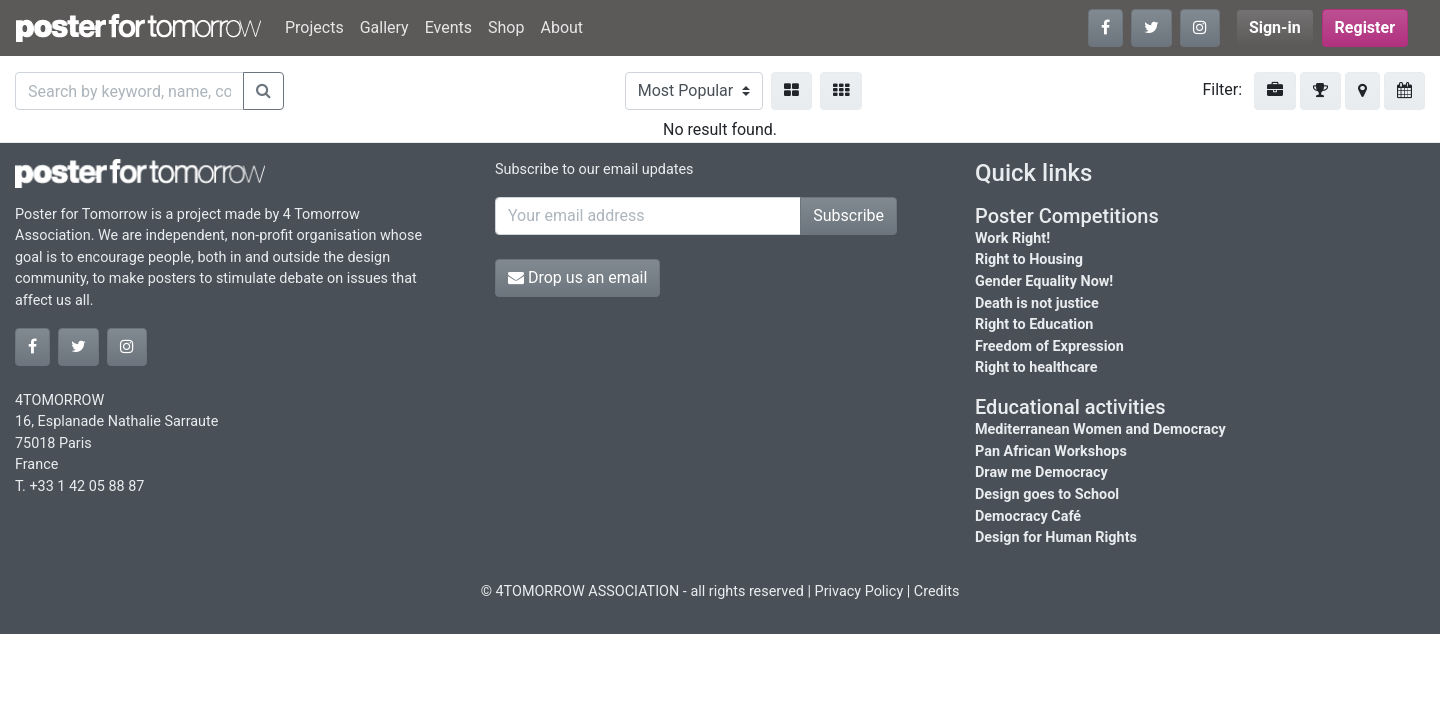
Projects (314, 27)
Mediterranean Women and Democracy (1100, 429)
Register (1365, 27)
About (561, 27)
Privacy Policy (859, 591)
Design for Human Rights (1056, 537)
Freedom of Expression (1049, 346)
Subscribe (848, 215)
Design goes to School (1047, 494)
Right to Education (1034, 324)
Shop (506, 27)
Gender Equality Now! (1044, 281)
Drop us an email (577, 277)
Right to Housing (1029, 259)
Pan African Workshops (1051, 451)
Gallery (384, 27)
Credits (937, 591)
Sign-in (1275, 27)
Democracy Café (1028, 516)
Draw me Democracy (1041, 472)
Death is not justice (1037, 303)
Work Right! (1012, 238)
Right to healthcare (1036, 367)
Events (448, 27)
